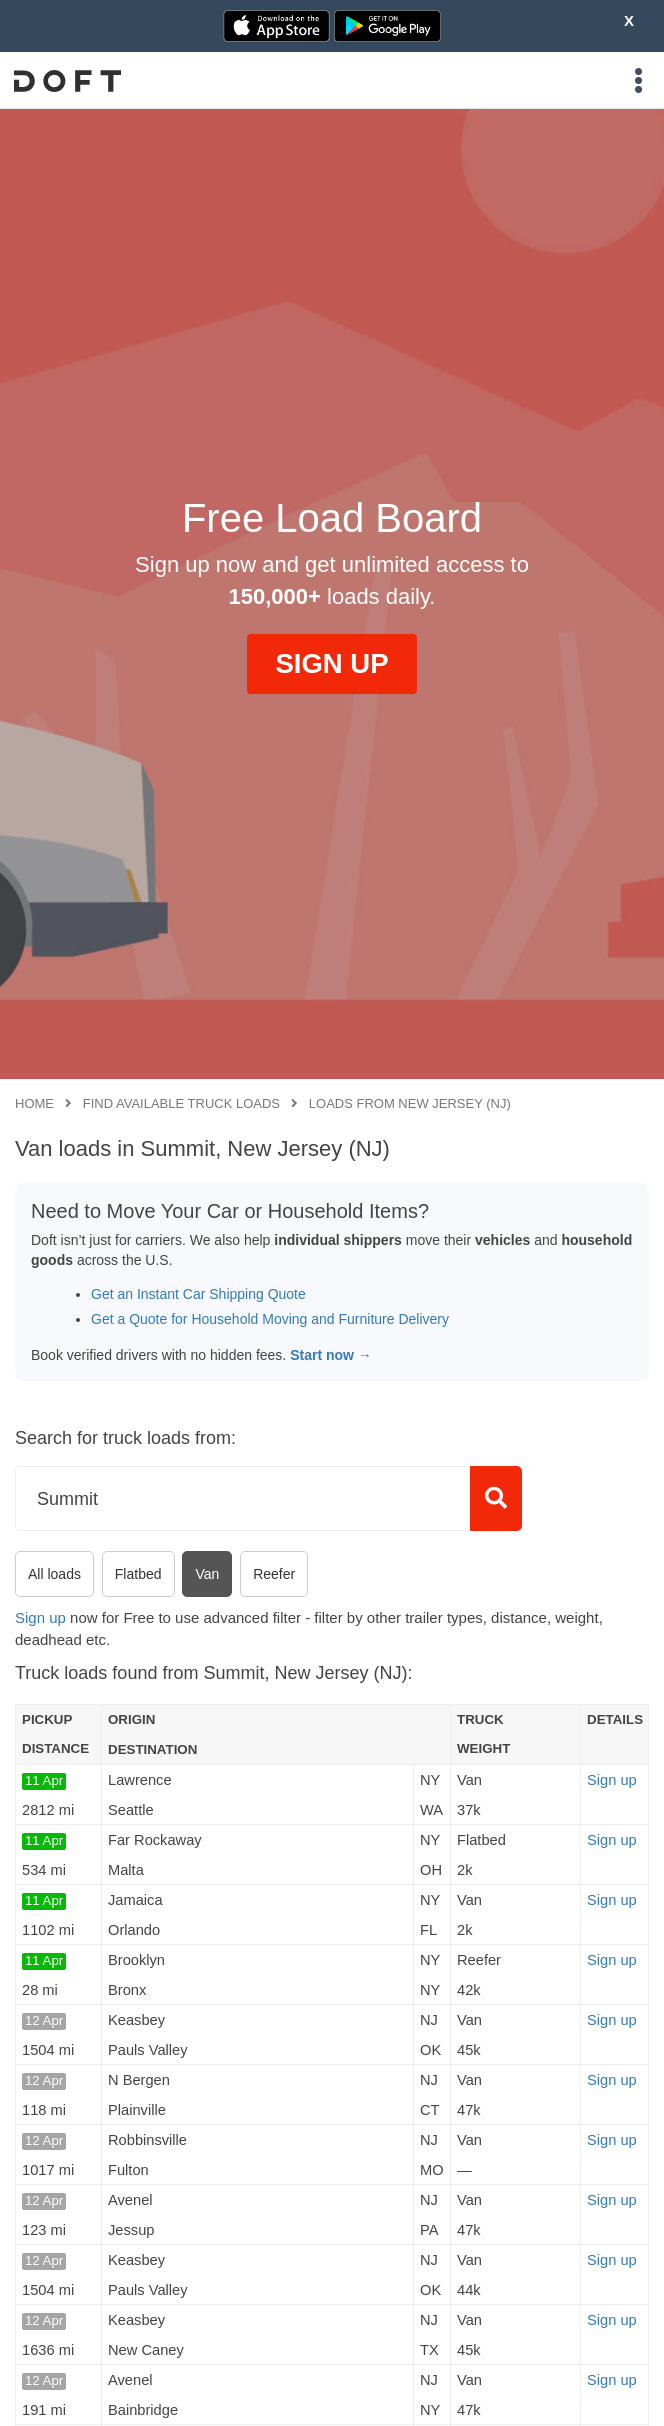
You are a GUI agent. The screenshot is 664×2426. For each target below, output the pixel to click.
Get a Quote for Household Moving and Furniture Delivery (270, 1319)
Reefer (274, 1574)
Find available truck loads (181, 1103)
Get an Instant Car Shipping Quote (198, 1294)
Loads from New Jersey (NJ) (410, 1103)
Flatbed (138, 1574)
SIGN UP (331, 663)
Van (207, 1574)
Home (34, 1103)
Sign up (40, 1617)
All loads (54, 1574)
